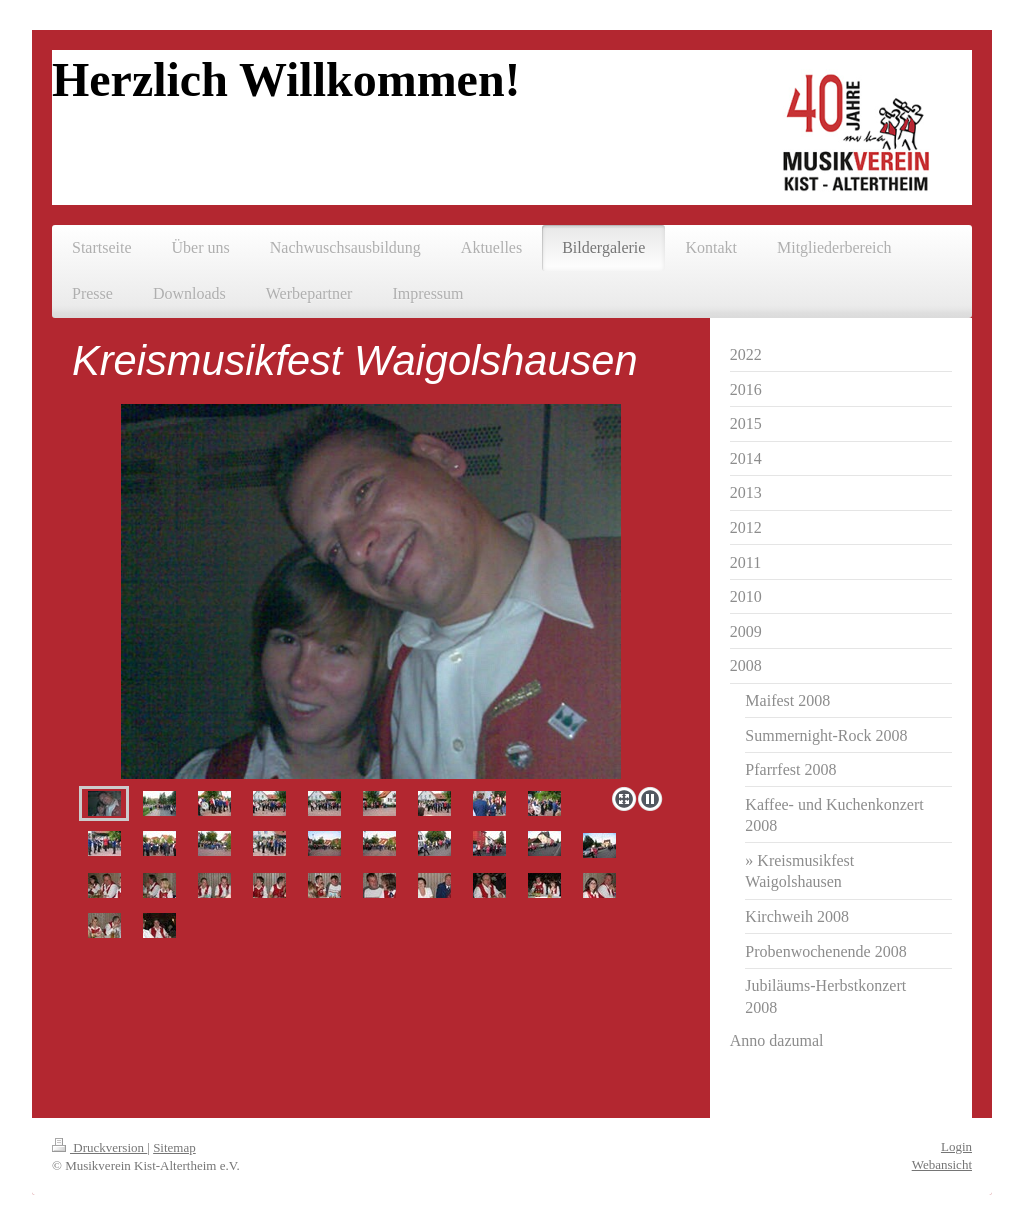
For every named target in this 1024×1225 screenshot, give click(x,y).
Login (956, 1146)
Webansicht (942, 1164)
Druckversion (99, 1147)
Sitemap (174, 1147)
